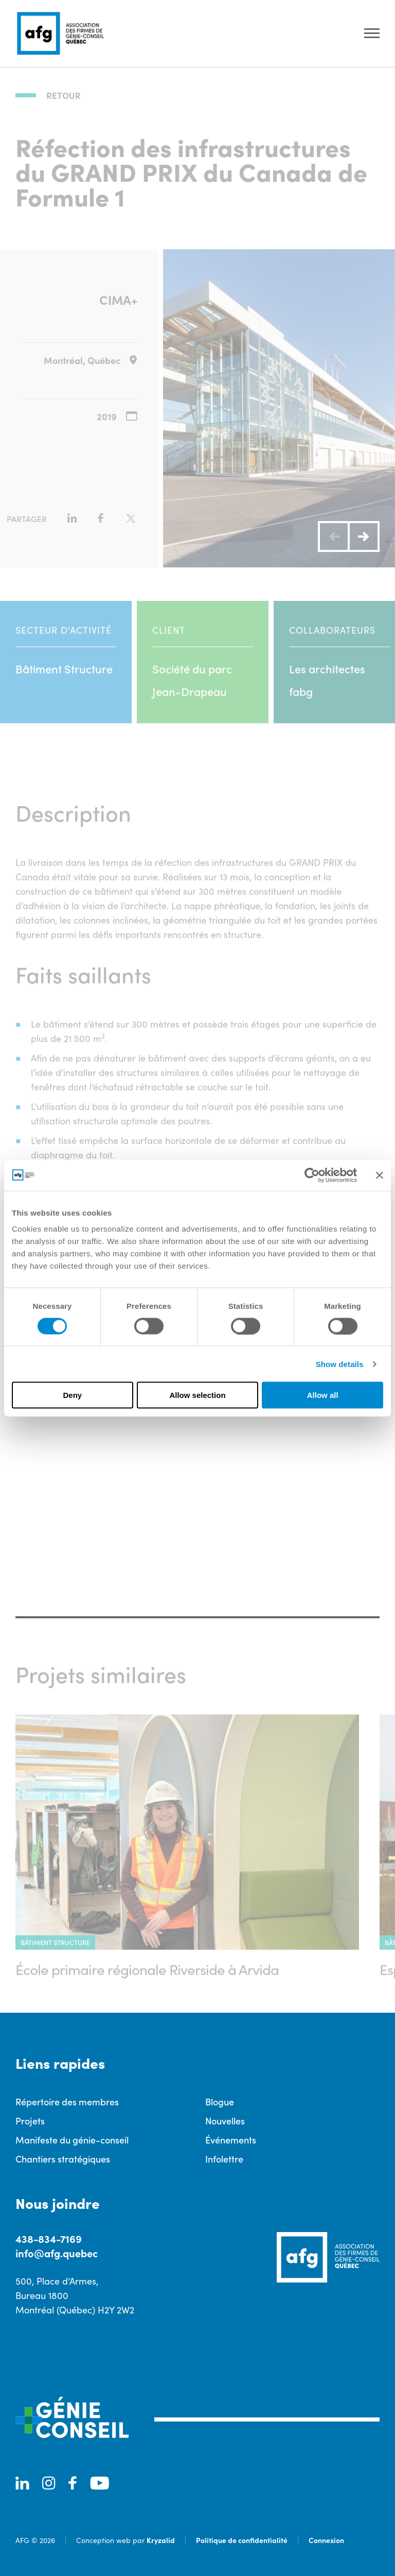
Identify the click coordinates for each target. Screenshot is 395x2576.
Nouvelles (225, 2120)
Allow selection (197, 1395)
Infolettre (224, 2158)
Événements (230, 2139)
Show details (340, 1363)
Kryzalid (161, 2540)
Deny (72, 1395)
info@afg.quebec (56, 2253)
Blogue (219, 2101)
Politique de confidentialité (242, 2540)
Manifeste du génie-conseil (72, 2139)
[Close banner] (379, 1175)
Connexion (326, 2540)
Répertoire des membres (67, 2101)
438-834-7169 (48, 2238)
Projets (30, 2120)
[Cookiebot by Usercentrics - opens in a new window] (312, 1175)
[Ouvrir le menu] (372, 33)
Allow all (322, 1395)
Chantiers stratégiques (62, 2158)
